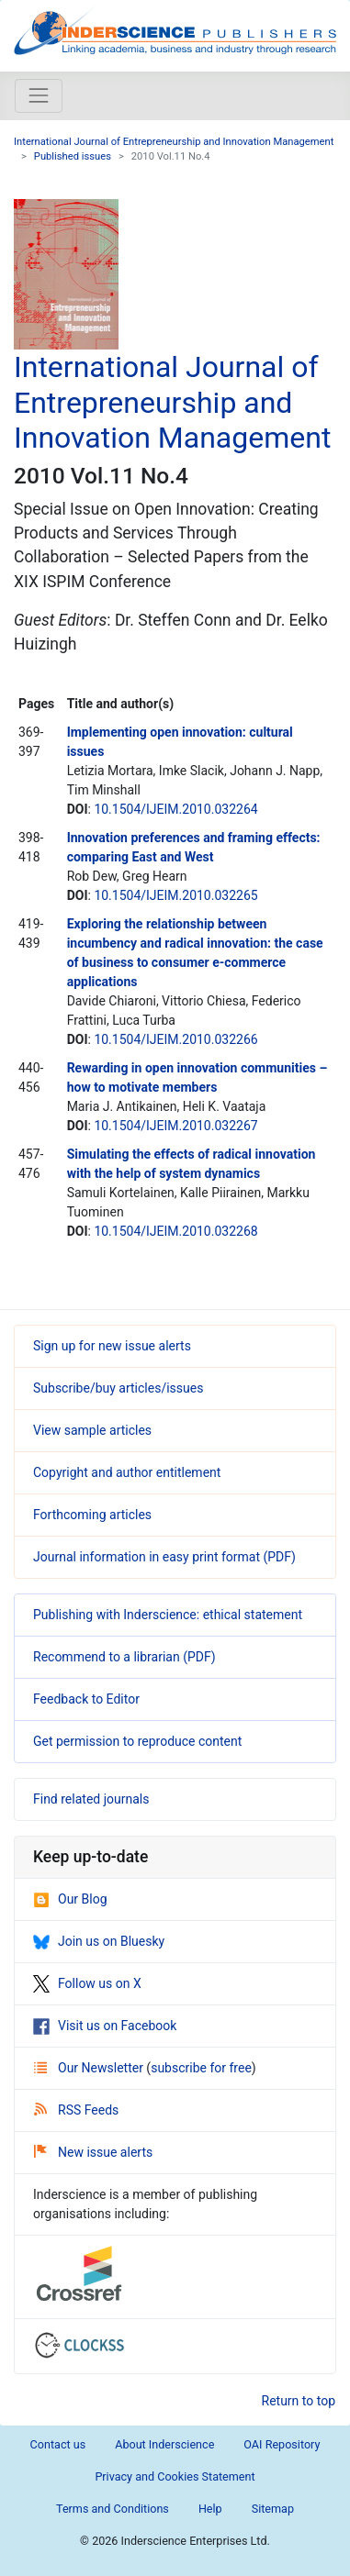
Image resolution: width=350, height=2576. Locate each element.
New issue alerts (93, 2152)
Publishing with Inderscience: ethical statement (167, 1614)
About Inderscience (164, 2444)
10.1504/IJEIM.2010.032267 (175, 1125)
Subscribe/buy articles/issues (118, 1388)
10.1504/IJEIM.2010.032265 (175, 895)
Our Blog (70, 1899)
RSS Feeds (76, 2110)
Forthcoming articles (92, 1514)
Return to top (299, 2400)
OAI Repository (281, 2444)
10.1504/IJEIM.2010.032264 (175, 809)
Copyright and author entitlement (126, 1472)
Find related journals (91, 1799)
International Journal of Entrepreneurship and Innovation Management (173, 142)
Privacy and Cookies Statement (174, 2476)
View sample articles (92, 1430)
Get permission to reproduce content (137, 1741)
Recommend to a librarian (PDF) (124, 1656)
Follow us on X (87, 1983)
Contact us (58, 2444)
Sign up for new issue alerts (112, 1345)
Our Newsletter (90, 2067)
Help (210, 2508)
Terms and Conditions (112, 2508)
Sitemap (273, 2508)
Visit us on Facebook (104, 2025)
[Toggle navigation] (38, 95)
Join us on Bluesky (98, 1941)
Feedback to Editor (86, 1699)
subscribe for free (201, 2067)
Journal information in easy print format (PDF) (164, 1556)
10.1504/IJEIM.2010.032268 (175, 1231)
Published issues (72, 156)
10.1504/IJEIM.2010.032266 (175, 1039)
